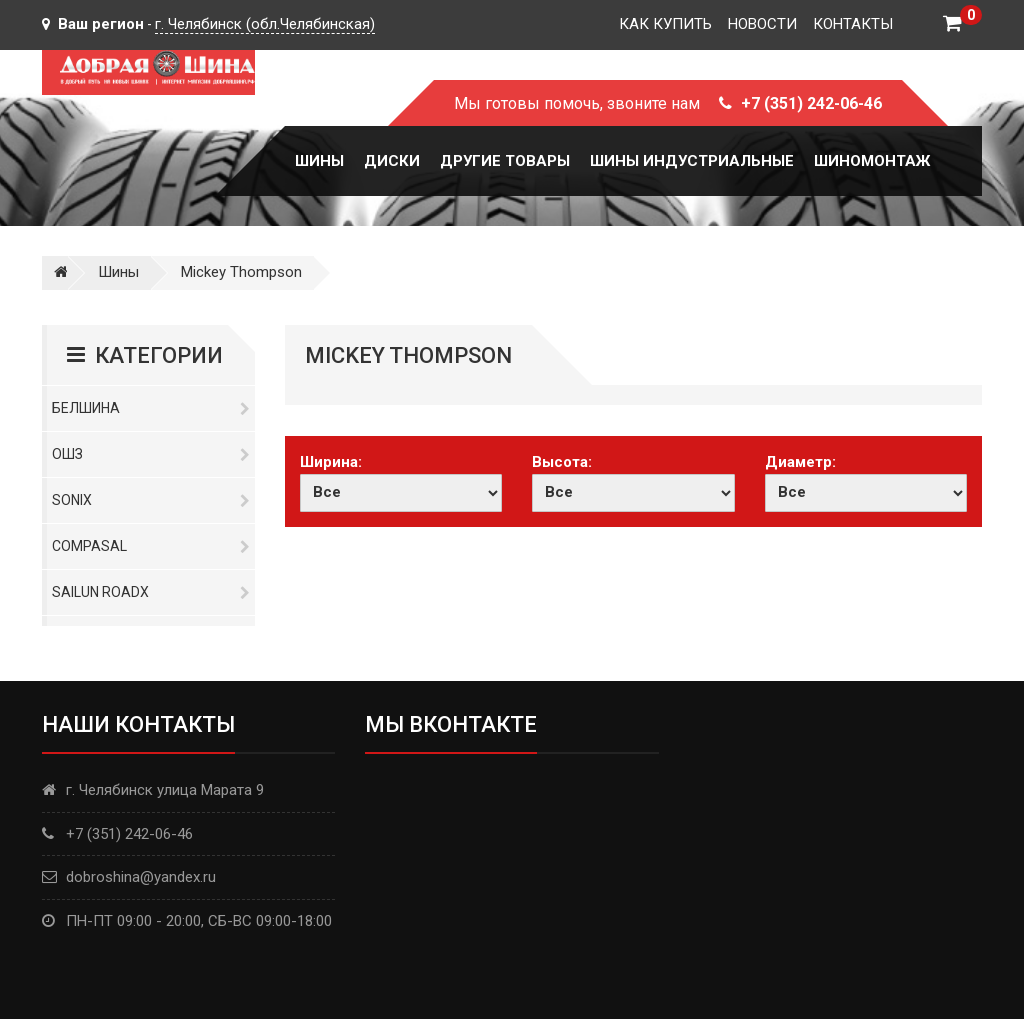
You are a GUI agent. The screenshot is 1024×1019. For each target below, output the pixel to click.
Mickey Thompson (241, 272)
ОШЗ (151, 454)
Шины (319, 161)
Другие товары (505, 161)
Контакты (853, 24)
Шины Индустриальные (692, 161)
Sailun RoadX (151, 592)
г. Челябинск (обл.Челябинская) (265, 24)
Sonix (151, 500)
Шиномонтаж (872, 161)
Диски (392, 161)
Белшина (151, 408)
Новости (762, 24)
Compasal (151, 546)
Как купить (665, 24)
